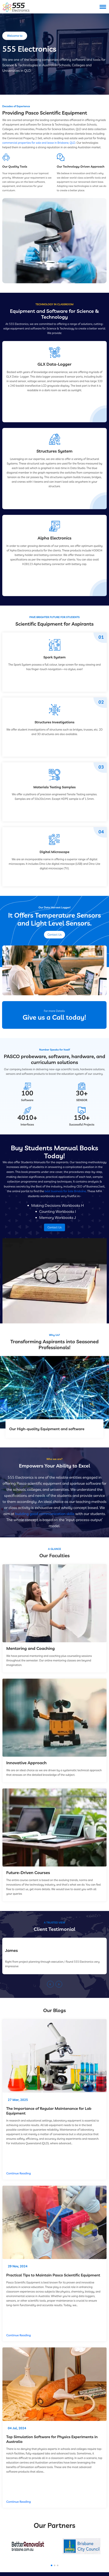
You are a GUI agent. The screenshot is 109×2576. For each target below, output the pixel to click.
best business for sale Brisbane (65, 1191)
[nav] (104, 5)
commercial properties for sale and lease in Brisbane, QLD (38, 142)
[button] (50, 1984)
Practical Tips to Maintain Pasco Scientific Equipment (53, 2275)
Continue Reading (18, 2173)
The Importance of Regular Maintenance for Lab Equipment (48, 2110)
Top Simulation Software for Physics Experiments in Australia (52, 2439)
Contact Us (54, 934)
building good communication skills (44, 1513)
